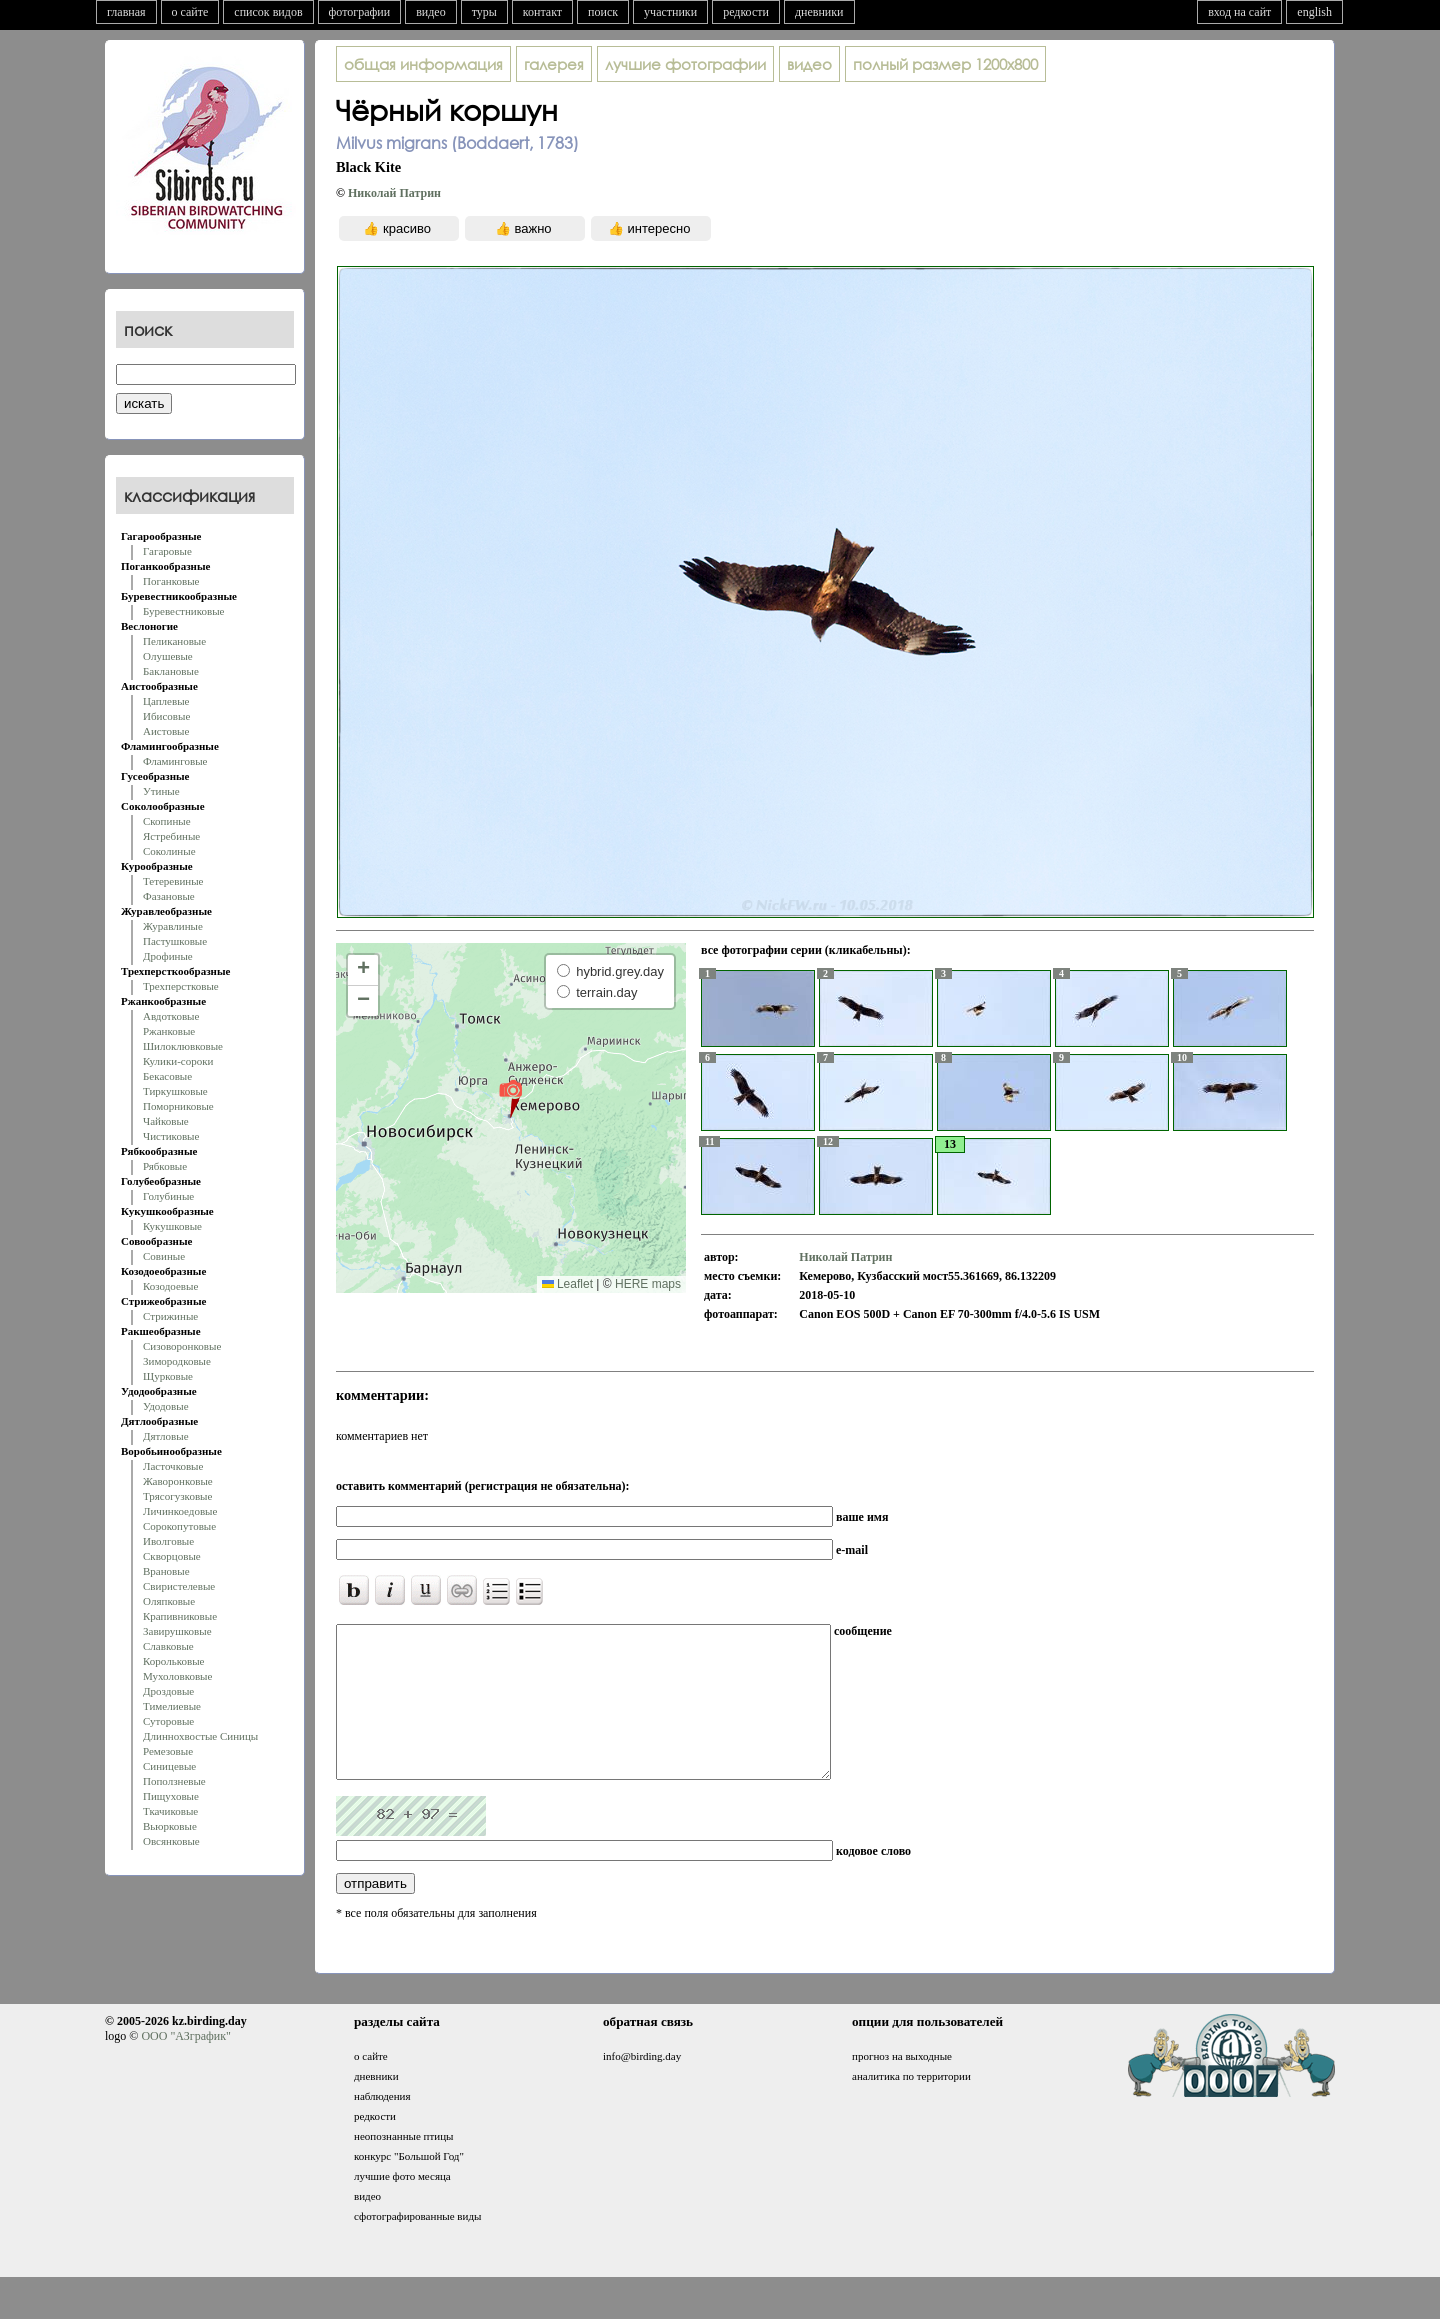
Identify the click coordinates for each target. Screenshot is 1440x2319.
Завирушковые (177, 1631)
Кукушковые (172, 1226)
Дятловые (166, 1436)
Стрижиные (170, 1316)
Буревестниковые (183, 611)
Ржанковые (169, 1031)
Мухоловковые (177, 1676)
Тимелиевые (172, 1706)
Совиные (164, 1256)
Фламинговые (175, 761)
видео (431, 12)
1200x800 (945, 64)
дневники (819, 12)
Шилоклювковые (183, 1046)
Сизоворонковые (182, 1346)
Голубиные (168, 1196)
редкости (746, 12)
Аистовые (166, 731)
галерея (554, 64)
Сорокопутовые (179, 1526)
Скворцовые (172, 1556)
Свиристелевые (179, 1586)
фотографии (360, 12)
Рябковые (165, 1166)
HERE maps (648, 1284)
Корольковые (173, 1661)
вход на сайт (1239, 12)
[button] (510, 1098)
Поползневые (174, 1781)
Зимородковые (177, 1361)
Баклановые (171, 671)
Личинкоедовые (180, 1511)
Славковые (168, 1646)
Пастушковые (175, 941)
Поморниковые (178, 1106)
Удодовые (166, 1406)
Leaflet (567, 1284)
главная (126, 12)
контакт (542, 12)
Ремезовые (168, 1751)
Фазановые (169, 896)
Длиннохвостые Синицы (200, 1736)
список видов (268, 12)
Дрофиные (168, 956)
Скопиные (167, 821)
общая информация (423, 64)
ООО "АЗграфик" (185, 2066)
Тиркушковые (175, 1091)
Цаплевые (166, 701)
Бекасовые (167, 1076)
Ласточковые (173, 1466)
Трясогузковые (177, 1496)
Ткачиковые (170, 1811)
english (1314, 12)
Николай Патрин (394, 193)
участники (670, 12)
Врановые (166, 1571)
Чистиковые (171, 1136)
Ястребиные (171, 836)
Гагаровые (167, 551)
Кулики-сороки (178, 1061)
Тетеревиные (173, 881)
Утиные (161, 791)
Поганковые (171, 581)
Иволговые (168, 1541)
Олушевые (168, 656)
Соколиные (169, 851)
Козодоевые (170, 1286)
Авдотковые (171, 1016)
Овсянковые (171, 1841)
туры (484, 12)
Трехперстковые (181, 986)
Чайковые (166, 1121)
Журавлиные (173, 926)
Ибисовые (166, 716)
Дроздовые (168, 1691)
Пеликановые (174, 641)
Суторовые (168, 1721)
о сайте (190, 12)
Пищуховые (171, 1796)
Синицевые (169, 1766)
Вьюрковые (170, 1826)
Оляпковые (169, 1601)
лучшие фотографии (685, 64)
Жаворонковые (178, 1481)
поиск (603, 12)
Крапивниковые (180, 1616)
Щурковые (168, 1376)
